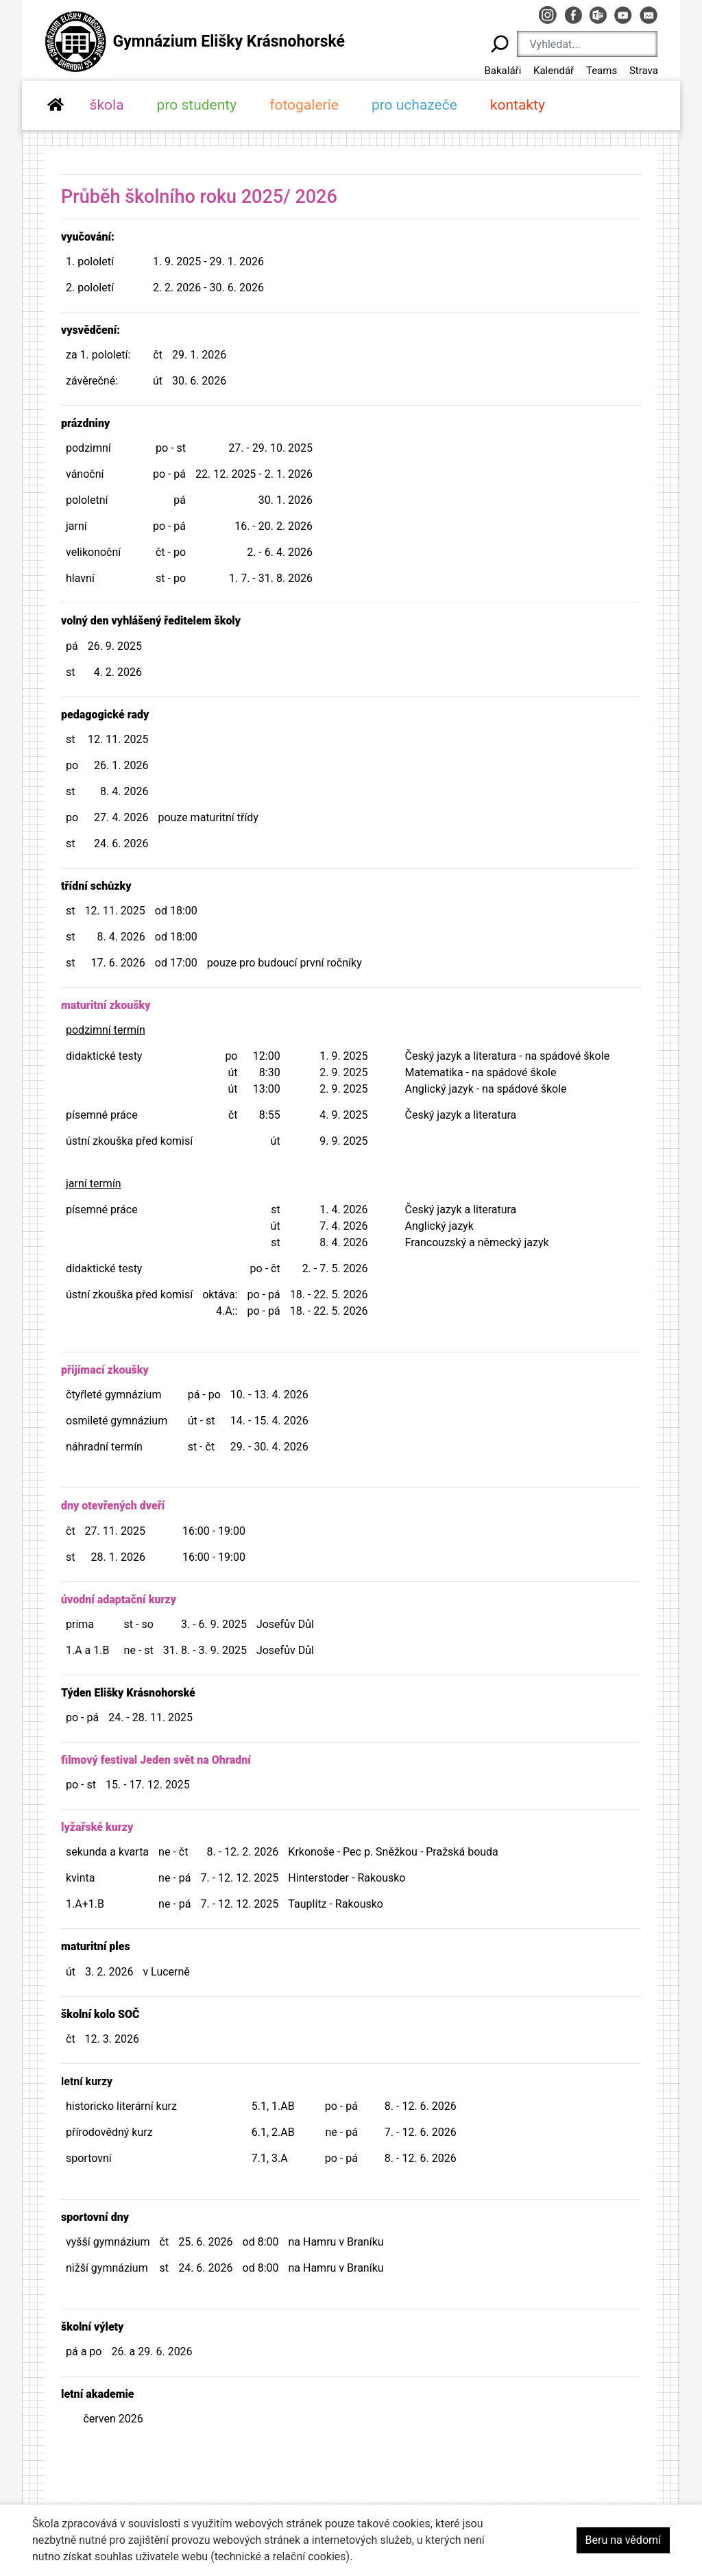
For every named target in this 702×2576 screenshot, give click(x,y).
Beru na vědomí (623, 2540)
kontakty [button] (517, 105)
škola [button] (107, 105)
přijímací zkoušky (105, 1369)
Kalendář (553, 70)
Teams (601, 70)
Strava (643, 70)
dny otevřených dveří (113, 1505)
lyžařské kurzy (97, 1827)
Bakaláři (502, 70)
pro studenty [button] (197, 105)
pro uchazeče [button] (414, 105)
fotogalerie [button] (304, 105)
